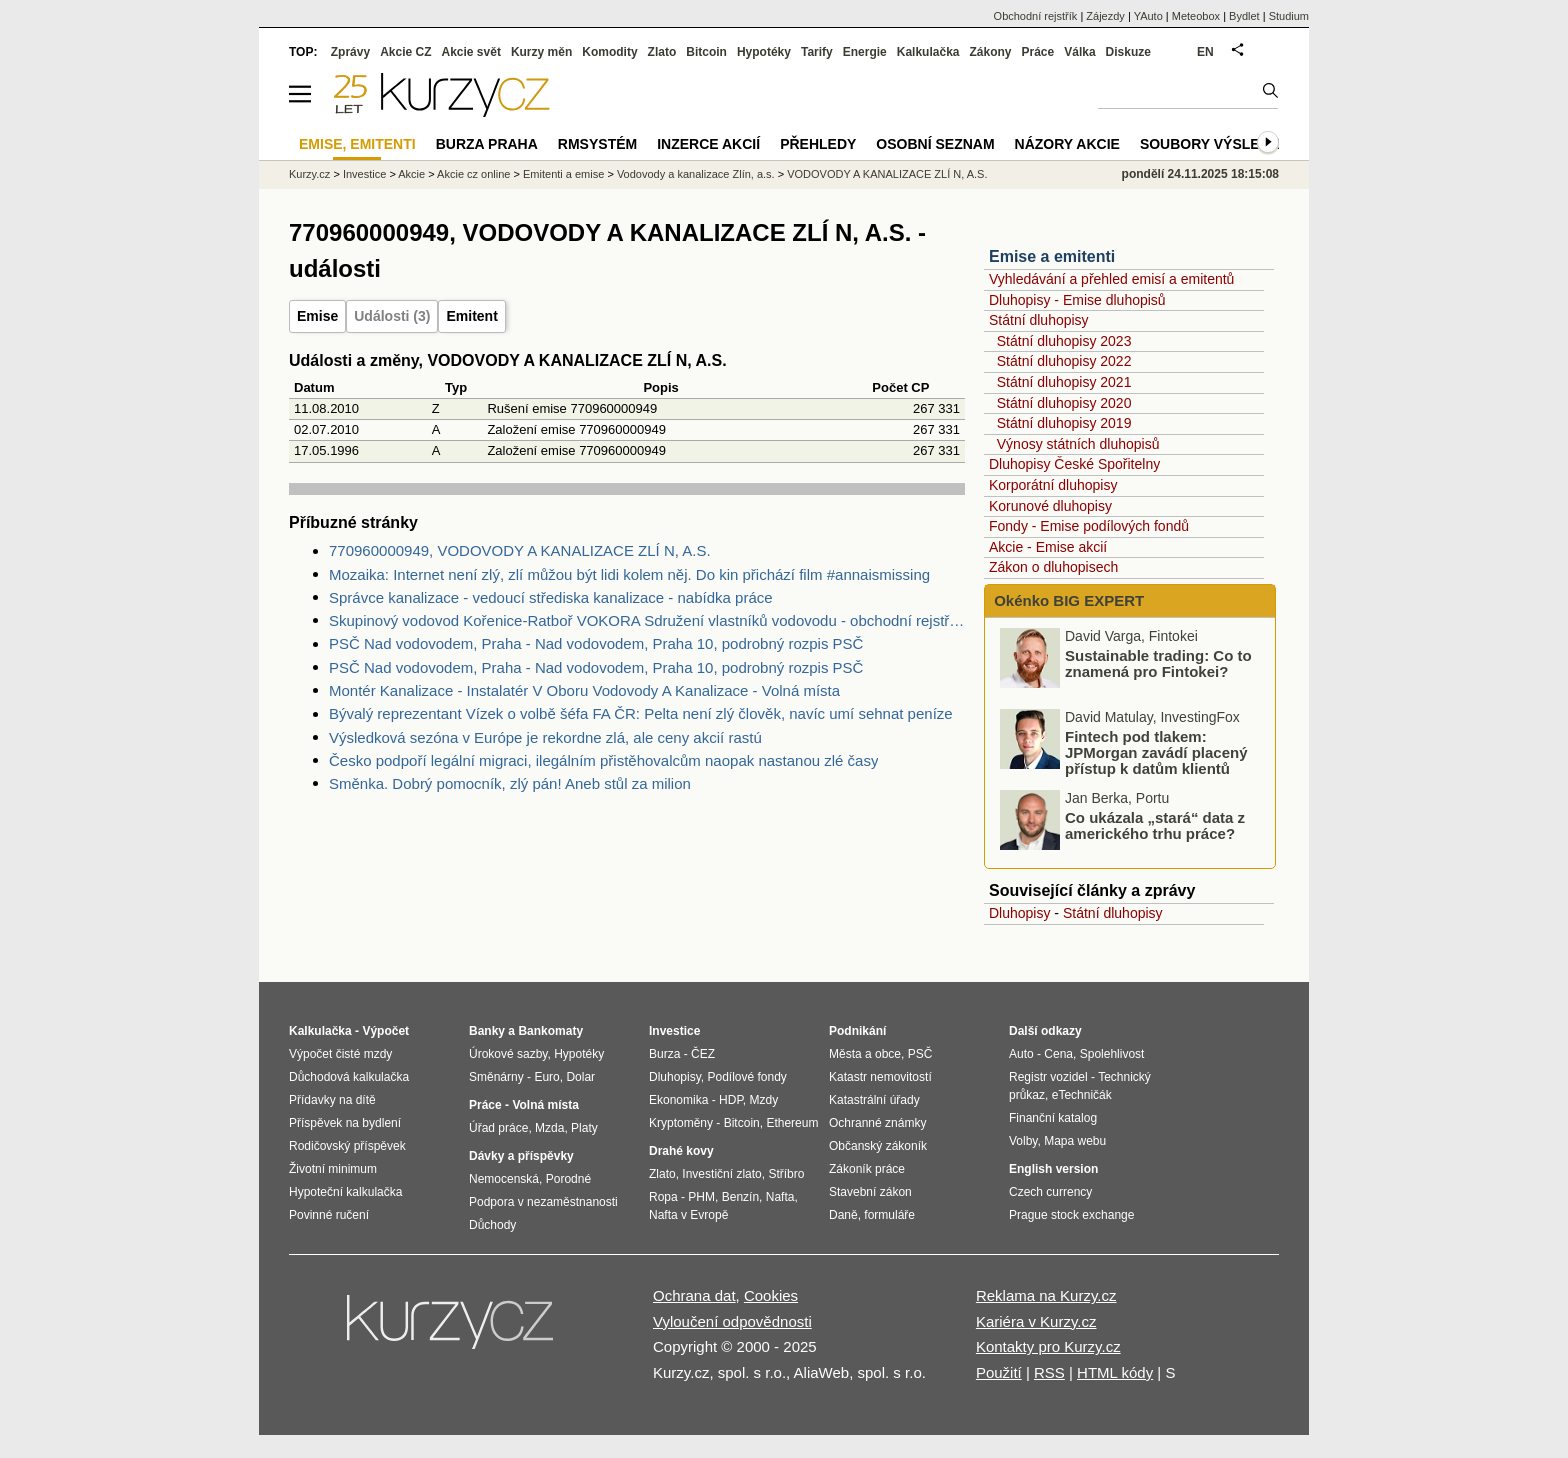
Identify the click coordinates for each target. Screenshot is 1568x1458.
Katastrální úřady (874, 1100)
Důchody (492, 1225)
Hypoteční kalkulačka (345, 1192)
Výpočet (385, 1031)
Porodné (568, 1179)
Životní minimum (333, 1169)
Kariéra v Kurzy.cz (1036, 1321)
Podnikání (857, 1031)
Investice (364, 174)
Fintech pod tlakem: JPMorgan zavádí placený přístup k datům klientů (1156, 752)
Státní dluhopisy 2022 (1064, 361)
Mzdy (764, 1100)
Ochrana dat (694, 1295)
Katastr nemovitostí (880, 1077)
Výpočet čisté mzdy (340, 1054)
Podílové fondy (746, 1077)
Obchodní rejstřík (1036, 16)
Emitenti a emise (563, 174)
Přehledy (818, 144)
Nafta (780, 1197)
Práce (1038, 52)
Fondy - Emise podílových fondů (1089, 526)
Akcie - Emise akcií (1048, 547)
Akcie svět (471, 52)
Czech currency (1050, 1192)
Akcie (411, 174)
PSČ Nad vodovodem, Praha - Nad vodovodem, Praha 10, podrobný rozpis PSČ (596, 643)
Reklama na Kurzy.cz (1046, 1295)
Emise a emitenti (1052, 256)
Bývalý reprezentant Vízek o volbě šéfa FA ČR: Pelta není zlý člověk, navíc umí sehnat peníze (641, 713)
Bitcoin (706, 52)
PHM (701, 1197)
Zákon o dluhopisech (1053, 567)
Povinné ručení (329, 1215)
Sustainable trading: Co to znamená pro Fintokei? (1158, 663)
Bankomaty (550, 1031)
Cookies (771, 1295)
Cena (1058, 1054)
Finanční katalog (1053, 1118)
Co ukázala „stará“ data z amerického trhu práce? (1155, 825)
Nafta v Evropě (688, 1215)
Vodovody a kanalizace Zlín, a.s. (696, 174)
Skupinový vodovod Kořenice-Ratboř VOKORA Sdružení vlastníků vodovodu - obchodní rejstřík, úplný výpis (647, 620)
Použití (999, 1372)
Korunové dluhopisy (1050, 506)
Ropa (663, 1197)
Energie (865, 52)
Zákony (990, 52)
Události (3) (392, 316)
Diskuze (1128, 52)
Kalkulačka (928, 52)
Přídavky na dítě (332, 1100)
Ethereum (792, 1123)
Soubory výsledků (1215, 144)
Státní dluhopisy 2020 (1064, 403)
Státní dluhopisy (1039, 320)
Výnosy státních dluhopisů (1078, 444)
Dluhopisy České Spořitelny (1074, 464)
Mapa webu (1075, 1141)
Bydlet (1244, 16)
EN (1205, 52)
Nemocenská (504, 1179)
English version (1053, 1169)
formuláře (889, 1215)
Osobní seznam (935, 144)
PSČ (920, 1054)
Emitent (471, 316)
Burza (664, 1054)
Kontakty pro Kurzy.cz (1048, 1346)
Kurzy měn (541, 52)
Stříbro (786, 1174)
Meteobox (1196, 16)
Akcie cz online (473, 174)
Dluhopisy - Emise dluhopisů (1077, 300)
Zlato (662, 52)
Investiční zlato (721, 1174)
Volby (1023, 1141)
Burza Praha (487, 144)
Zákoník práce (867, 1169)
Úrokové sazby (508, 1054)
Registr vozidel (1048, 1077)
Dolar (580, 1077)
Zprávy (350, 52)
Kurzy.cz (309, 174)
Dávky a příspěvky (521, 1156)
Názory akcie (1067, 144)
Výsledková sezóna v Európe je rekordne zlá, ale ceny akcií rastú (545, 737)
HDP (731, 1100)
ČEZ (703, 1054)
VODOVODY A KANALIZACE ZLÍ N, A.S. (887, 174)
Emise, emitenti (357, 144)
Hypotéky (764, 52)
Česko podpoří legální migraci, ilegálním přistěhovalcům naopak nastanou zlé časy (603, 760)
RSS (1049, 1372)
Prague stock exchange (1071, 1215)
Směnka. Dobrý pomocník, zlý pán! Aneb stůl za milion (510, 783)
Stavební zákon (870, 1192)
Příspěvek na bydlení (345, 1123)
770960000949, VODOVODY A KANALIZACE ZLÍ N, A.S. (520, 550)
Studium (1289, 16)
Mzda (549, 1128)
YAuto (1148, 16)
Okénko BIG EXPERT (1067, 600)
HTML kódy (1115, 1372)
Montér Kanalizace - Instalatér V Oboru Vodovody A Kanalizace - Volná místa (584, 690)
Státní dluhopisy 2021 (1064, 382)
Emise (317, 316)
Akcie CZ (405, 52)
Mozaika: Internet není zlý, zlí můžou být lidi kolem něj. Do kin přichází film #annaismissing (629, 574)
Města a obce (865, 1054)
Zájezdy (1105, 16)
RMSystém (597, 144)
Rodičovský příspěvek (347, 1146)
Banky (487, 1031)
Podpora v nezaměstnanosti (543, 1202)
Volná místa (545, 1105)
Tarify (817, 52)
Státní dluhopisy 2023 (1064, 341)
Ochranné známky (877, 1123)
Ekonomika (678, 1100)
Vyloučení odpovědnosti (732, 1321)
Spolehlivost (1112, 1054)
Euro (546, 1077)
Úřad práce (498, 1128)
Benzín (740, 1197)
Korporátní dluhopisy (1053, 485)
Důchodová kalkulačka (349, 1077)
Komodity (609, 52)
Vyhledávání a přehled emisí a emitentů (1111, 279)
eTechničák (1082, 1095)
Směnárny (496, 1077)
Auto (1021, 1054)
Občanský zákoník (878, 1146)
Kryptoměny (681, 1123)
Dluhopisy (1019, 913)
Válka (1079, 52)
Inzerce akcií (708, 144)
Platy (584, 1128)
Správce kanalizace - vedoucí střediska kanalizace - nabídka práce (551, 597)
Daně (843, 1215)
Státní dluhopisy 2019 (1064, 423)
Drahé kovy (681, 1151)
